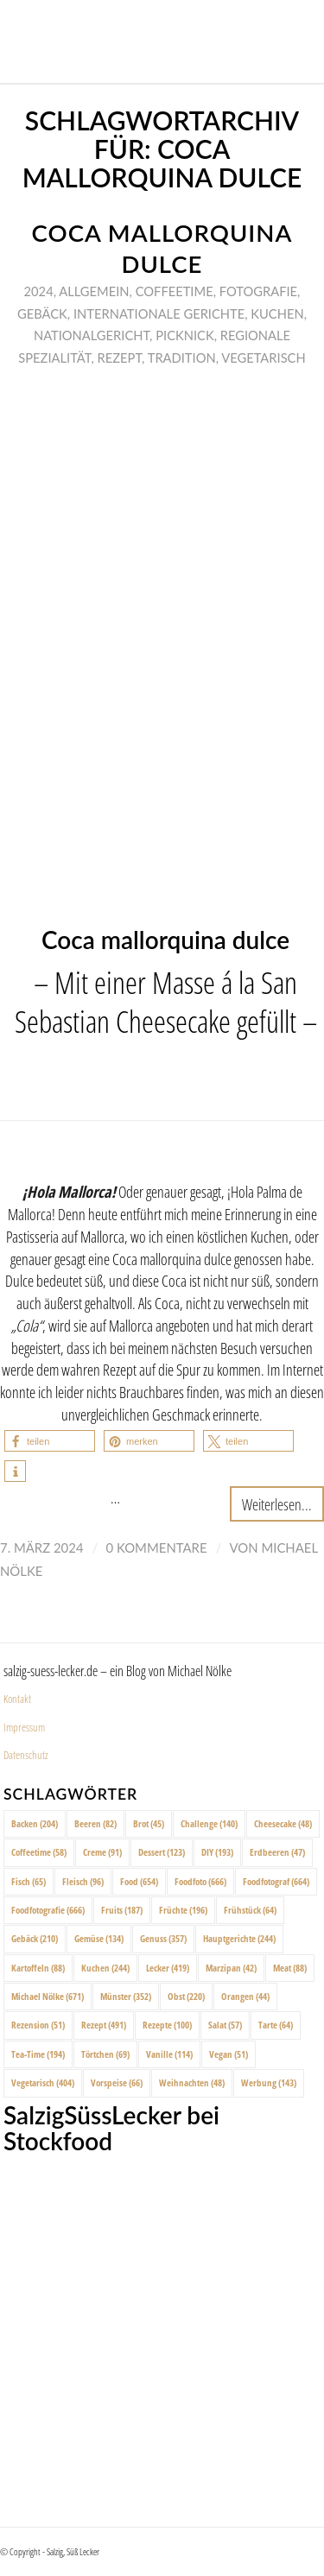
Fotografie (258, 291)
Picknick (184, 335)
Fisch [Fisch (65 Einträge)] (28, 1881)
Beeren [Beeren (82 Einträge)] (95, 1823)
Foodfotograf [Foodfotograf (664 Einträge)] (276, 1881)
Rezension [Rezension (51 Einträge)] (38, 2024)
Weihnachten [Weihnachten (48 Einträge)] (192, 2082)
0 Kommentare (156, 1547)
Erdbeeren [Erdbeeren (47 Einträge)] (277, 1851)
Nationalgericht (91, 335)
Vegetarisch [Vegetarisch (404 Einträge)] (42, 2082)
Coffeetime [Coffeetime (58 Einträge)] (39, 1851)
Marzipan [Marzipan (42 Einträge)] (231, 1967)
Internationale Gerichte (159, 313)
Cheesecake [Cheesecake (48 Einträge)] (283, 1823)
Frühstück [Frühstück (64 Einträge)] (250, 1909)
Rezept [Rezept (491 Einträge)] (103, 2024)
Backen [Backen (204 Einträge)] (34, 1823)
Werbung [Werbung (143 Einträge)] (268, 2082)
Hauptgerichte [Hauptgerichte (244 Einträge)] (239, 1938)
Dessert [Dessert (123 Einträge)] (161, 1851)
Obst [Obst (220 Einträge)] (186, 1996)
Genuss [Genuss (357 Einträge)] (163, 1938)
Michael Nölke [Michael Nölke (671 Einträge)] (47, 1996)
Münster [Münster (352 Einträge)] (125, 1996)
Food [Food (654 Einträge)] (139, 1881)
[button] (49, 1441)
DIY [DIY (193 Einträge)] (217, 1851)
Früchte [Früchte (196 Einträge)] (183, 1909)
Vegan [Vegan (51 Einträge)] (228, 2054)
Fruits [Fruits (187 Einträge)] (122, 1909)
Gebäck (42, 313)
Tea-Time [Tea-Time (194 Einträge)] (38, 2054)
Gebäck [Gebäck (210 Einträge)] (34, 1938)
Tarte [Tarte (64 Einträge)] (275, 2024)
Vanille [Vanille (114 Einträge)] (169, 2054)
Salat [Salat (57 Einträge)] (225, 2024)
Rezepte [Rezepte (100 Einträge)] (167, 2024)
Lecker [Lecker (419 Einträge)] (167, 1967)
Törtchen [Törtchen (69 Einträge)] (105, 2054)
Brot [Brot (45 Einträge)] (148, 1823)
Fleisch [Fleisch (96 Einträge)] (83, 1881)
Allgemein (94, 291)
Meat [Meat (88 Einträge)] (290, 1967)
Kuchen (277, 313)
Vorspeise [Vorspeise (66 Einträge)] (117, 2082)
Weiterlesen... (277, 1504)
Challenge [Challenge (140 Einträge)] (209, 1823)
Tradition (182, 357)
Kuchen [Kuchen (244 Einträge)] (105, 1967)
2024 (39, 291)
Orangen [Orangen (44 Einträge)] (245, 1996)
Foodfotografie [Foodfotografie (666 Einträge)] (48, 1909)
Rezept (120, 357)
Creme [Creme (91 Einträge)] (102, 1851)
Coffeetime (174, 291)
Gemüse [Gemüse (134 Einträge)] (99, 1938)
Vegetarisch (263, 357)
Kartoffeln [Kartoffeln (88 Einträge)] (38, 1967)
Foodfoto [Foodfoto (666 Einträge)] (200, 1881)
